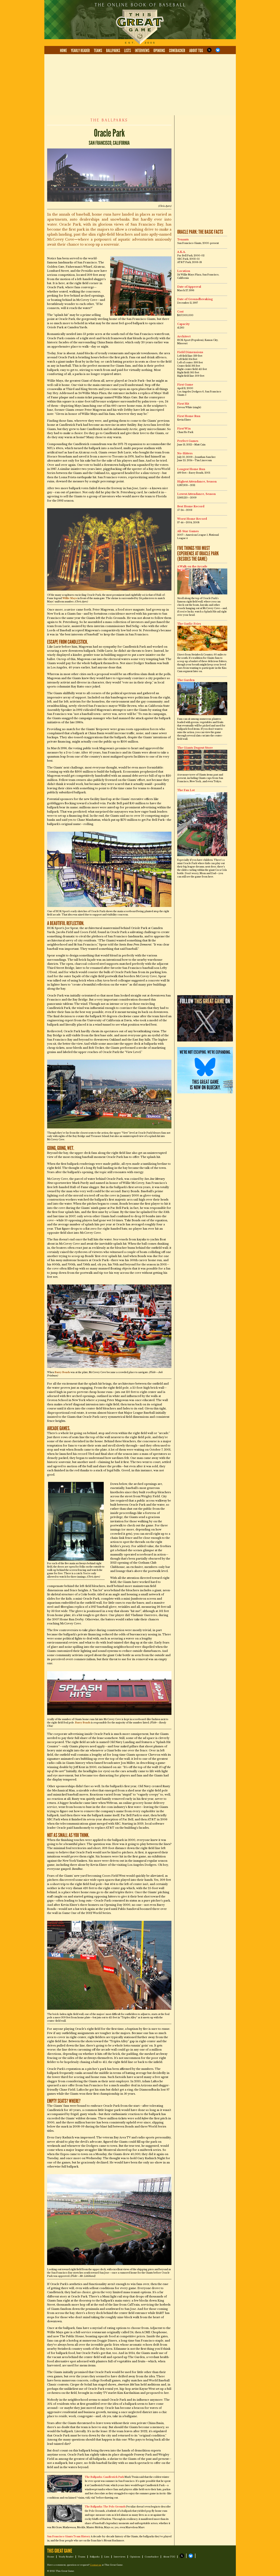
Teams (98, 50)
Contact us (95, 2565)
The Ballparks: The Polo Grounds (105, 2506)
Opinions (159, 50)
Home (63, 50)
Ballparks (113, 50)
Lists (127, 50)
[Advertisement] (140, 85)
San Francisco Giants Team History (68, 2536)
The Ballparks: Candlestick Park (104, 2477)
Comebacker (177, 50)
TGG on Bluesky (218, 50)
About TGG (196, 50)
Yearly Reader (80, 50)
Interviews (142, 50)
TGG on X (209, 50)
